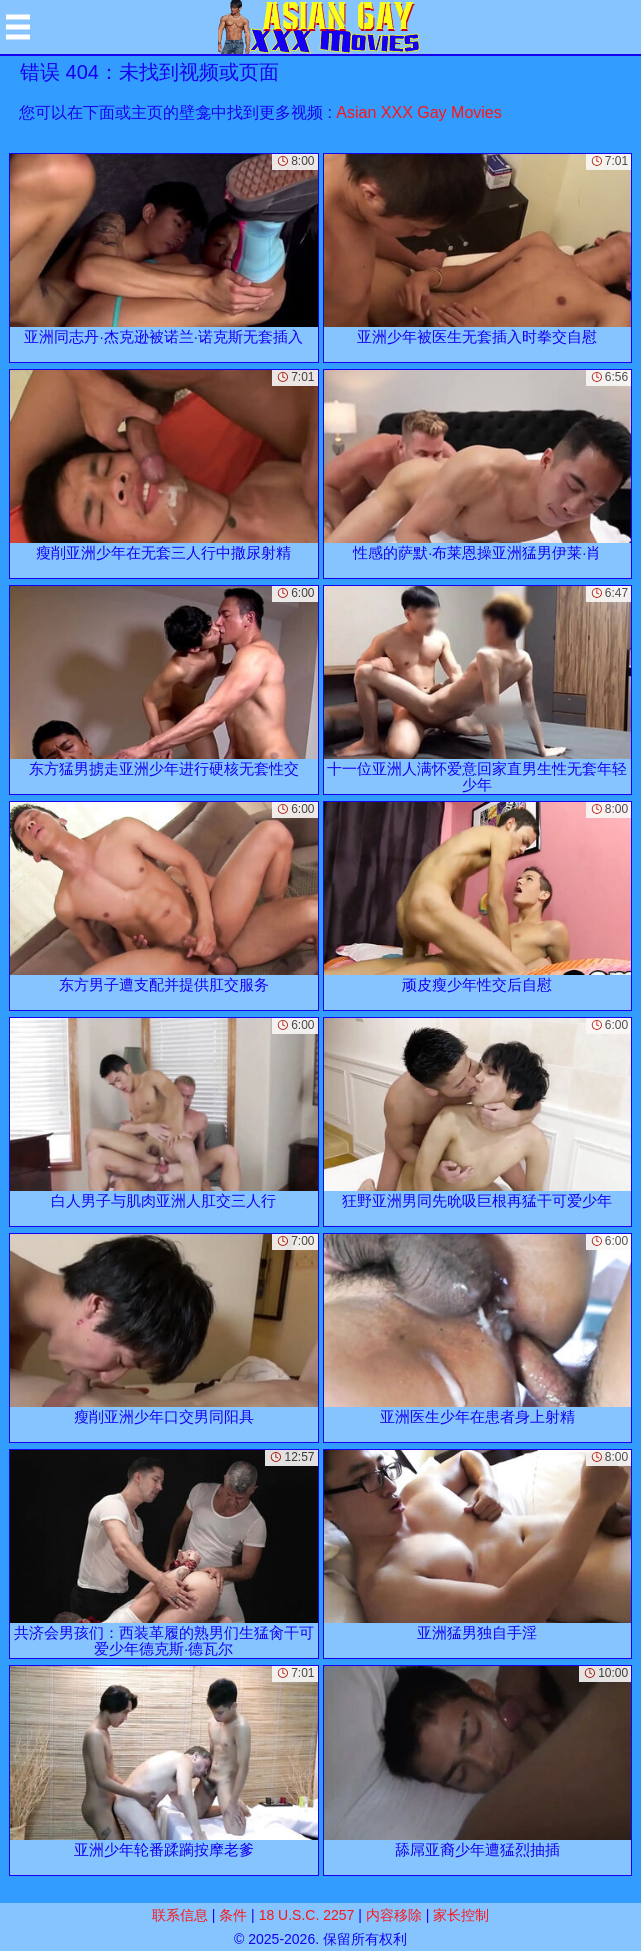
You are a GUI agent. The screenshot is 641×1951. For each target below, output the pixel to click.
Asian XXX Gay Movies (418, 112)
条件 (233, 1915)
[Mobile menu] (18, 27)
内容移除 (394, 1915)
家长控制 (461, 1915)
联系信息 (180, 1915)
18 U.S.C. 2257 (307, 1915)
